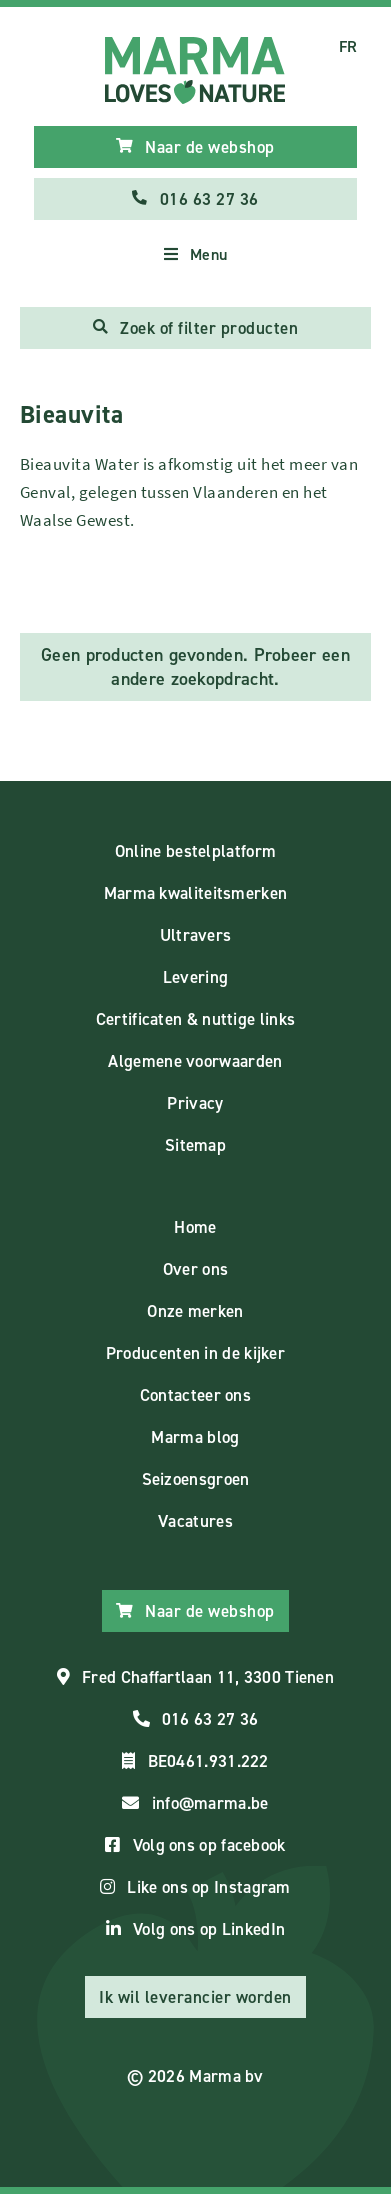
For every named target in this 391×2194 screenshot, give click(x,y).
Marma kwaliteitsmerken (196, 893)
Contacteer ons (195, 1395)
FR (348, 46)
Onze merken (195, 1311)
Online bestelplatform (195, 851)
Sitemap (195, 1145)
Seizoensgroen (196, 1479)
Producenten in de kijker (195, 1353)
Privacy (195, 1103)
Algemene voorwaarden (195, 1061)
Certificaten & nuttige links (195, 1019)
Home (195, 1227)
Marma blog (195, 1437)
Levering (195, 977)
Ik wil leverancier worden (195, 1997)
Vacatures (195, 1521)
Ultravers (196, 935)
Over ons (195, 1269)
